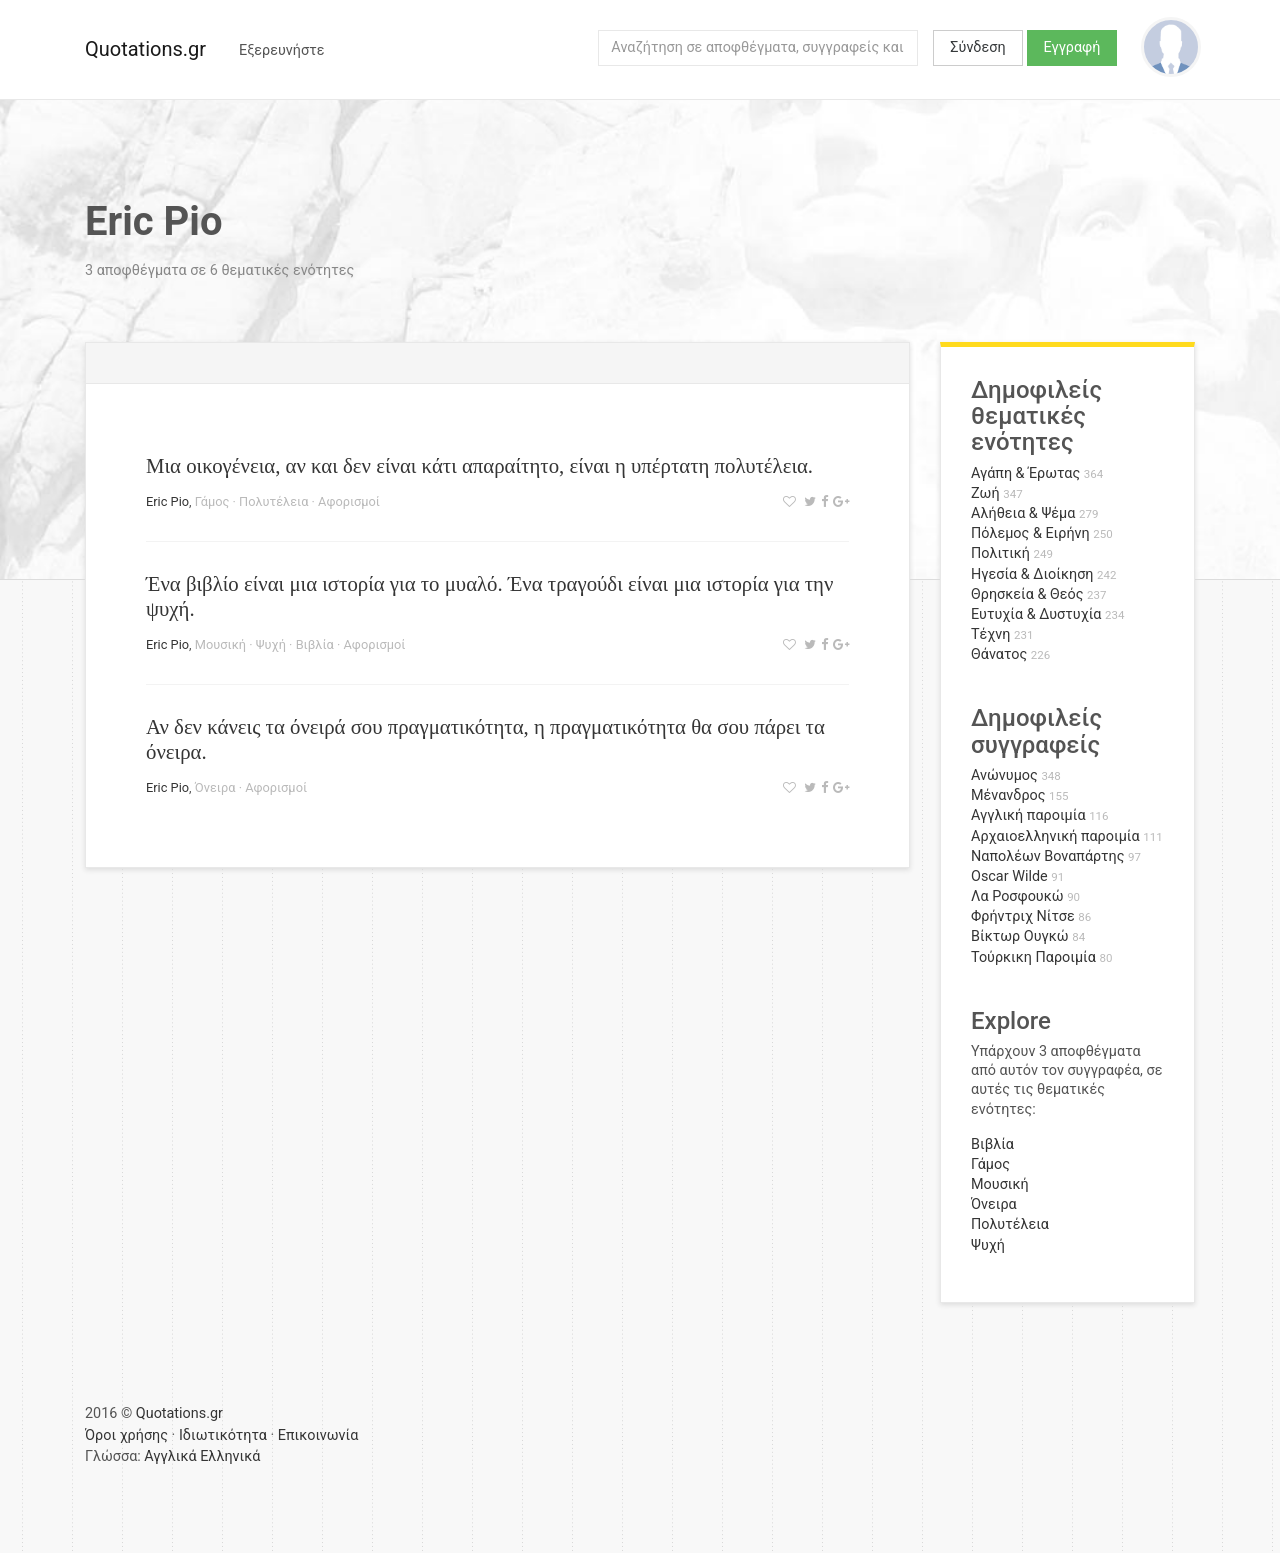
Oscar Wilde (1009, 876)
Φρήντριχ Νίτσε (1023, 916)
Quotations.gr (145, 49)
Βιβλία (315, 644)
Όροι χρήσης (126, 1435)
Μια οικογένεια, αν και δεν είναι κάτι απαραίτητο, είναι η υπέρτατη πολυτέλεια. (479, 465)
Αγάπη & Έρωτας (1025, 473)
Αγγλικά (170, 1456)
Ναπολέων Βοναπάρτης (1047, 856)
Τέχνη (990, 634)
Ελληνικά (230, 1456)
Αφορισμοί (349, 501)
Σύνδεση (977, 47)
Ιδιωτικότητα (223, 1435)
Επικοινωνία (318, 1435)
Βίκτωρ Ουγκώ (1020, 936)
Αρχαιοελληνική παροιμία (1055, 836)
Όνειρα (215, 787)
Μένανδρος (1008, 795)
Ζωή (985, 493)
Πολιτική (1000, 553)
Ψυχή (271, 644)
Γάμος (212, 501)
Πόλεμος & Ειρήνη (1030, 533)
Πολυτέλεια (273, 501)
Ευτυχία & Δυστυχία (1036, 614)
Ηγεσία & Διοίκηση (1032, 574)
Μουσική (220, 644)
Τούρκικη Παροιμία (1033, 957)
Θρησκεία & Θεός (1027, 594)
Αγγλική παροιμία (1028, 815)
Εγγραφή (1072, 47)
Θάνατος (999, 654)
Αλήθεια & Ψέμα (1023, 513)
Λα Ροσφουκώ (1017, 896)
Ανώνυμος (1004, 775)
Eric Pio (167, 501)
